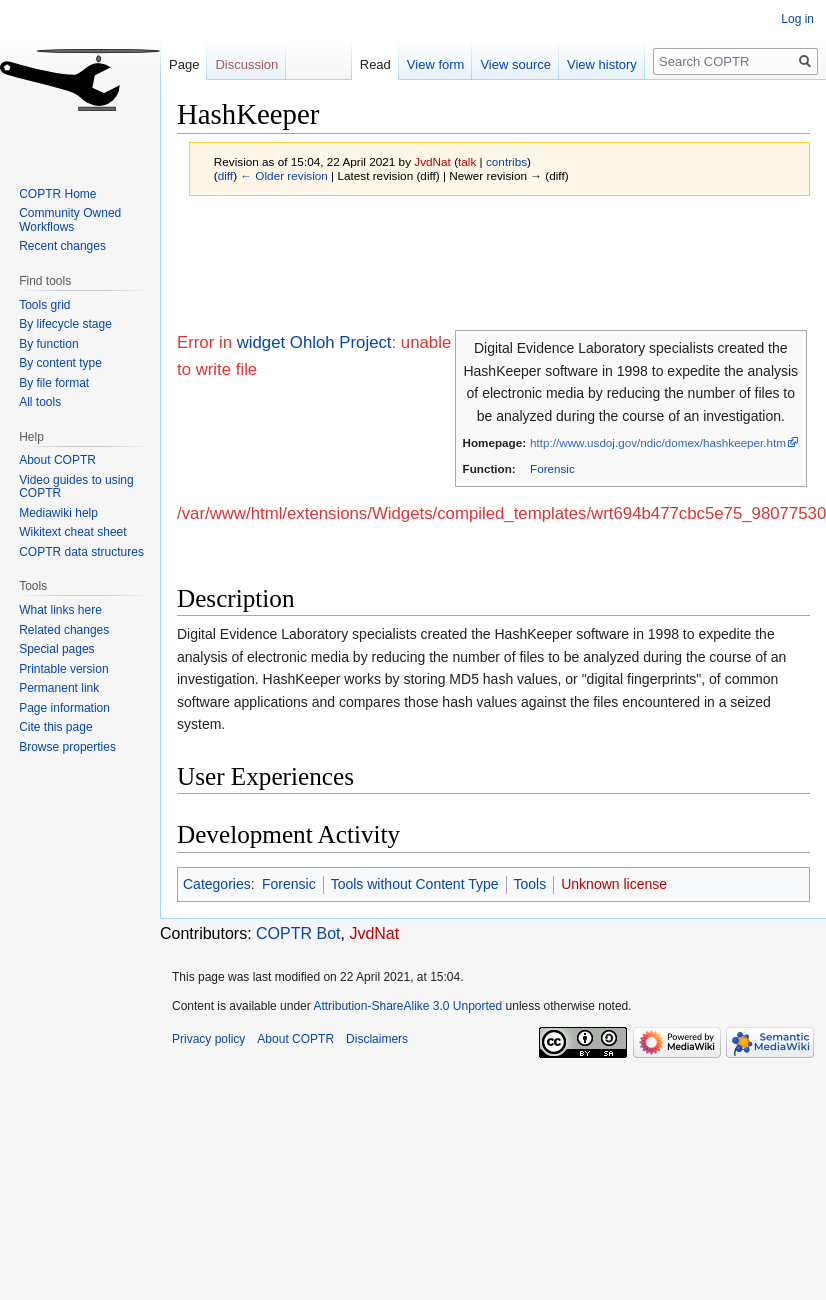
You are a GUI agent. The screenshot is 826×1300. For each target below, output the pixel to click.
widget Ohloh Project (314, 342)
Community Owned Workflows (70, 220)
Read (356, 64)
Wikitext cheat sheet (72, 532)
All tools (40, 402)
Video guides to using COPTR (76, 487)
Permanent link (59, 688)
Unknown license (614, 884)
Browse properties (67, 747)
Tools (530, 884)
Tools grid (44, 305)
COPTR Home (57, 194)
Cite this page (55, 727)
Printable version (63, 669)
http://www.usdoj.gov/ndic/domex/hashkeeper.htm (658, 442)
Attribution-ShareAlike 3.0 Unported (407, 1006)
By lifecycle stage (65, 324)
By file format (54, 383)
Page (184, 64)
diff (225, 175)
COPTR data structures (81, 552)
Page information (64, 708)
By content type (60, 363)
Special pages (56, 649)
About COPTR (57, 460)
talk (467, 161)
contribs (506, 161)
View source (496, 64)
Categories (217, 884)
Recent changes (62, 246)
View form (417, 64)
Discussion (246, 64)
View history (583, 64)
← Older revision (284, 175)
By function (48, 344)
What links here (60, 610)
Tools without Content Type (415, 884)
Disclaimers (377, 1039)
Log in (797, 19)
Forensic (552, 468)
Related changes (64, 630)
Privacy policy (208, 1039)
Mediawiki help (58, 513)
